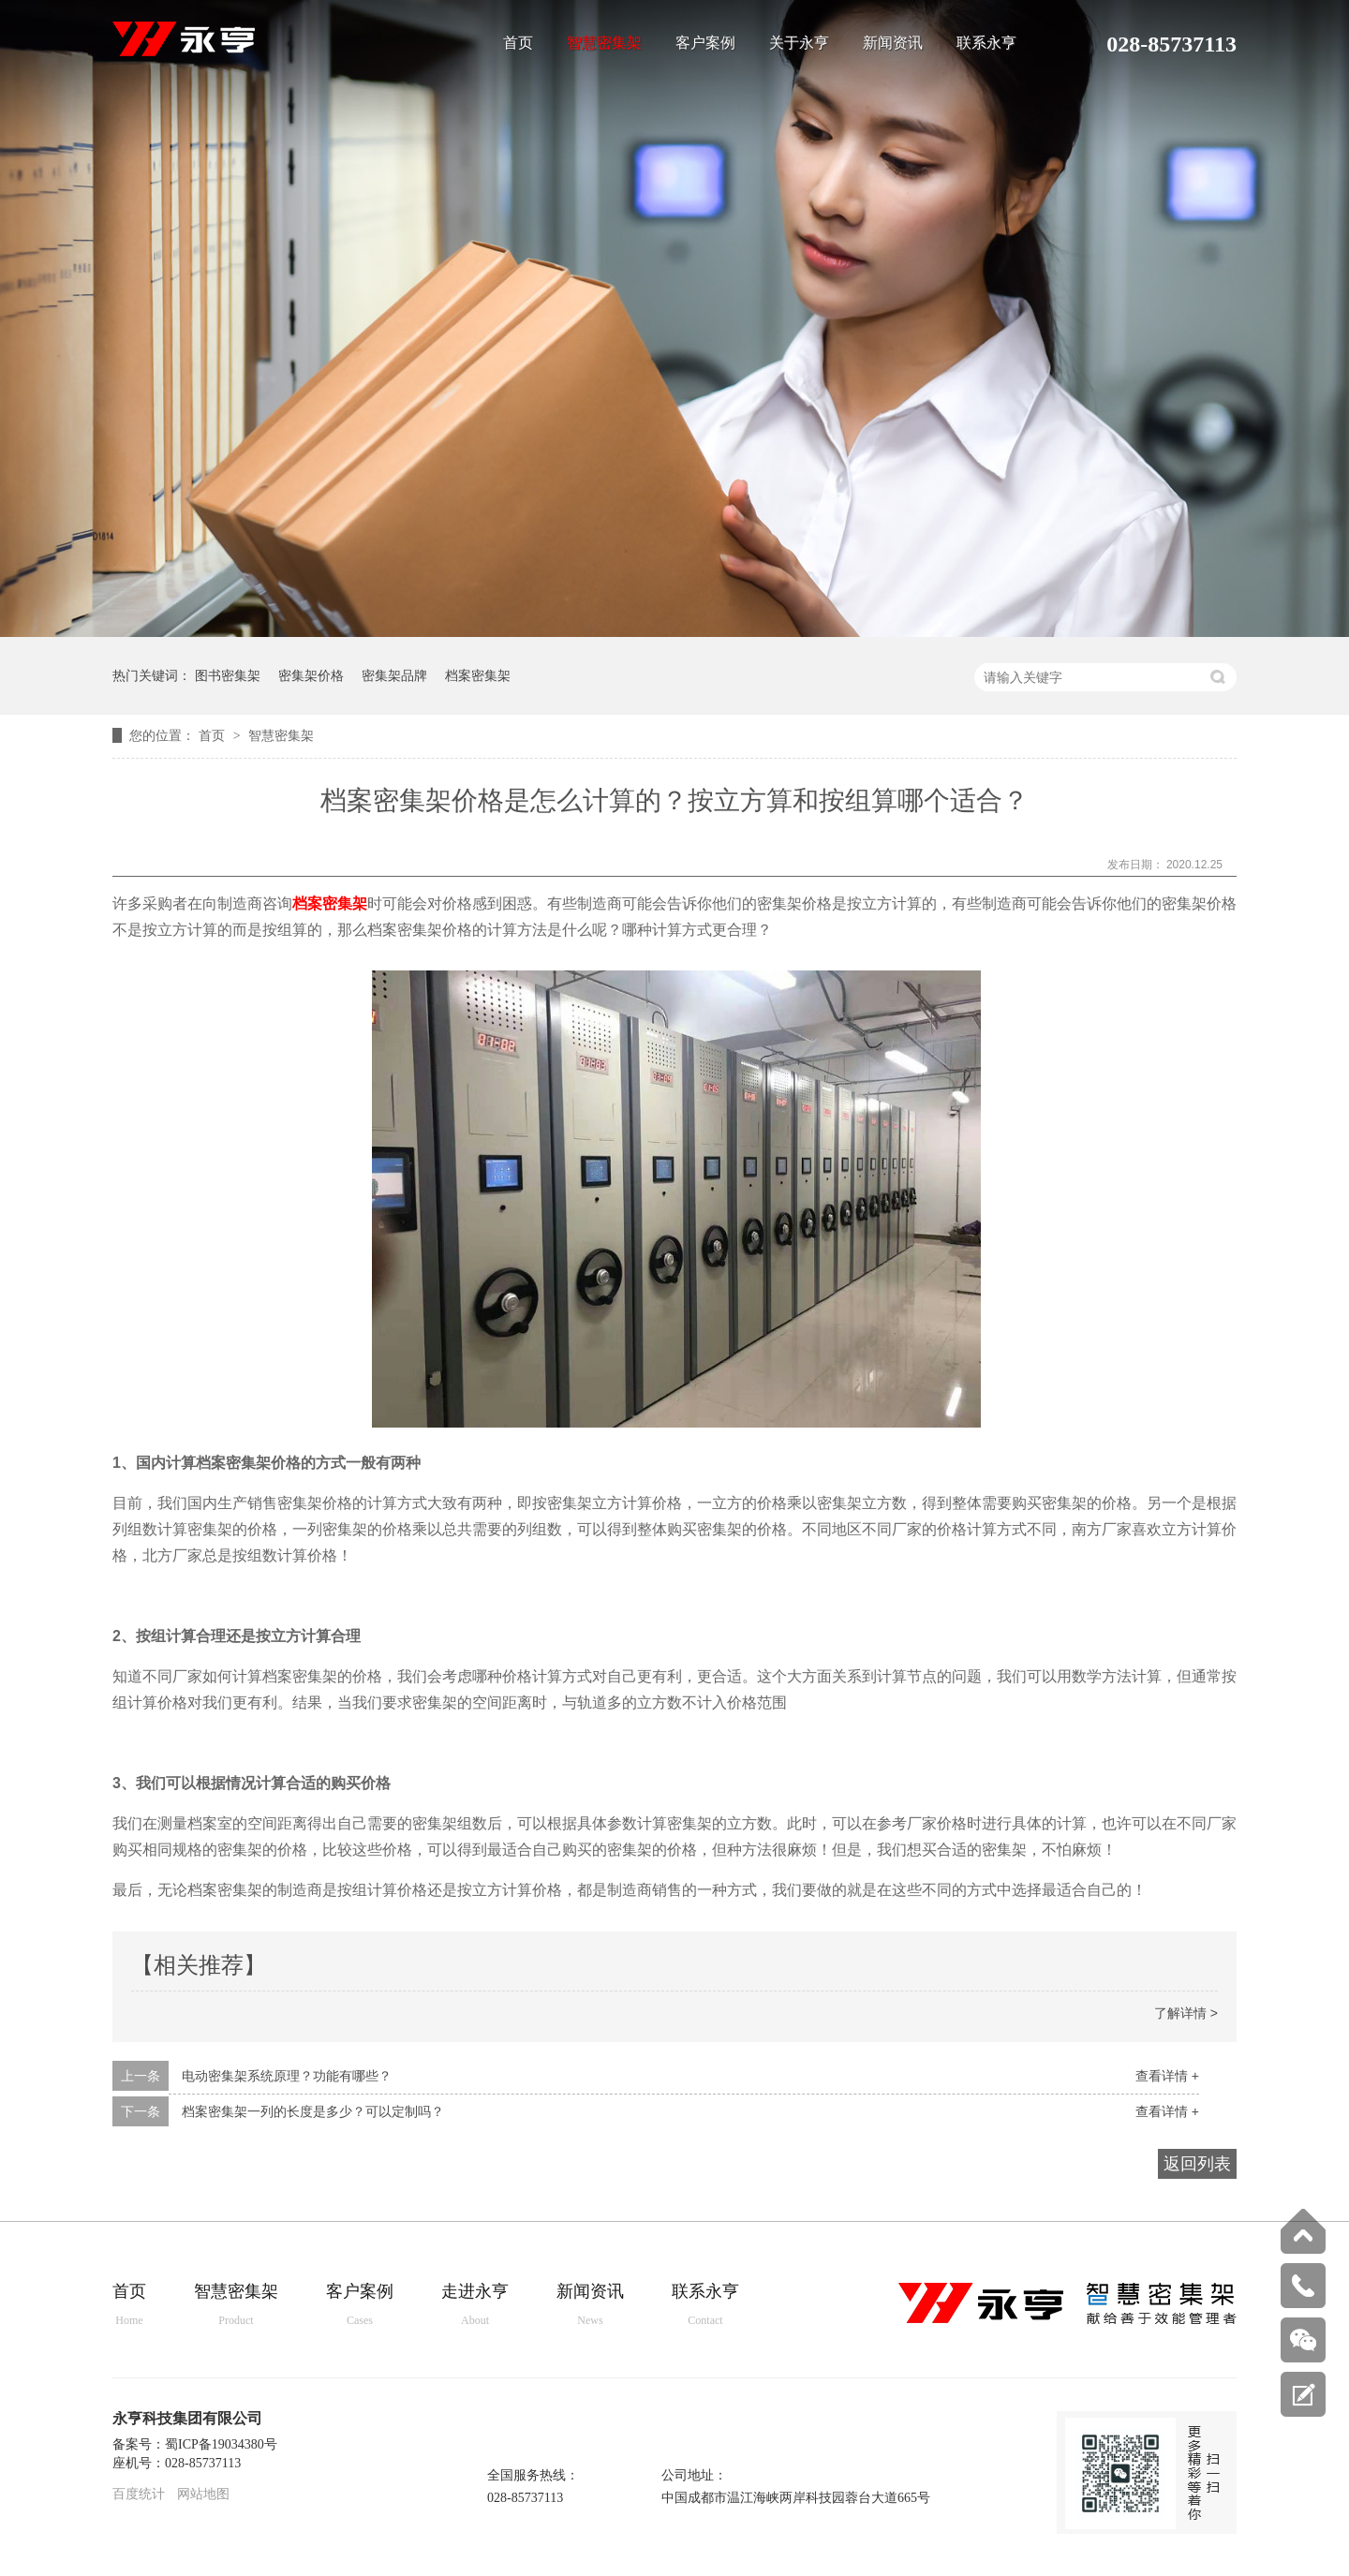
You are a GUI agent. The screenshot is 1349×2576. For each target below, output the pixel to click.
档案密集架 (478, 675)
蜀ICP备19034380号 (221, 2444)
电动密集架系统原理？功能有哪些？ (287, 2075)
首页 (518, 43)
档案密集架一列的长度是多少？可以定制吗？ (313, 2111)
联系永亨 (986, 43)
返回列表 (1197, 2163)
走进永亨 (475, 2306)
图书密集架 (227, 675)
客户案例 (705, 43)
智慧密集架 (604, 43)
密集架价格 (311, 675)
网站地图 (203, 2494)
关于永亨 (799, 43)
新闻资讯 (893, 43)
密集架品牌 (394, 675)
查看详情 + (1167, 2075)
